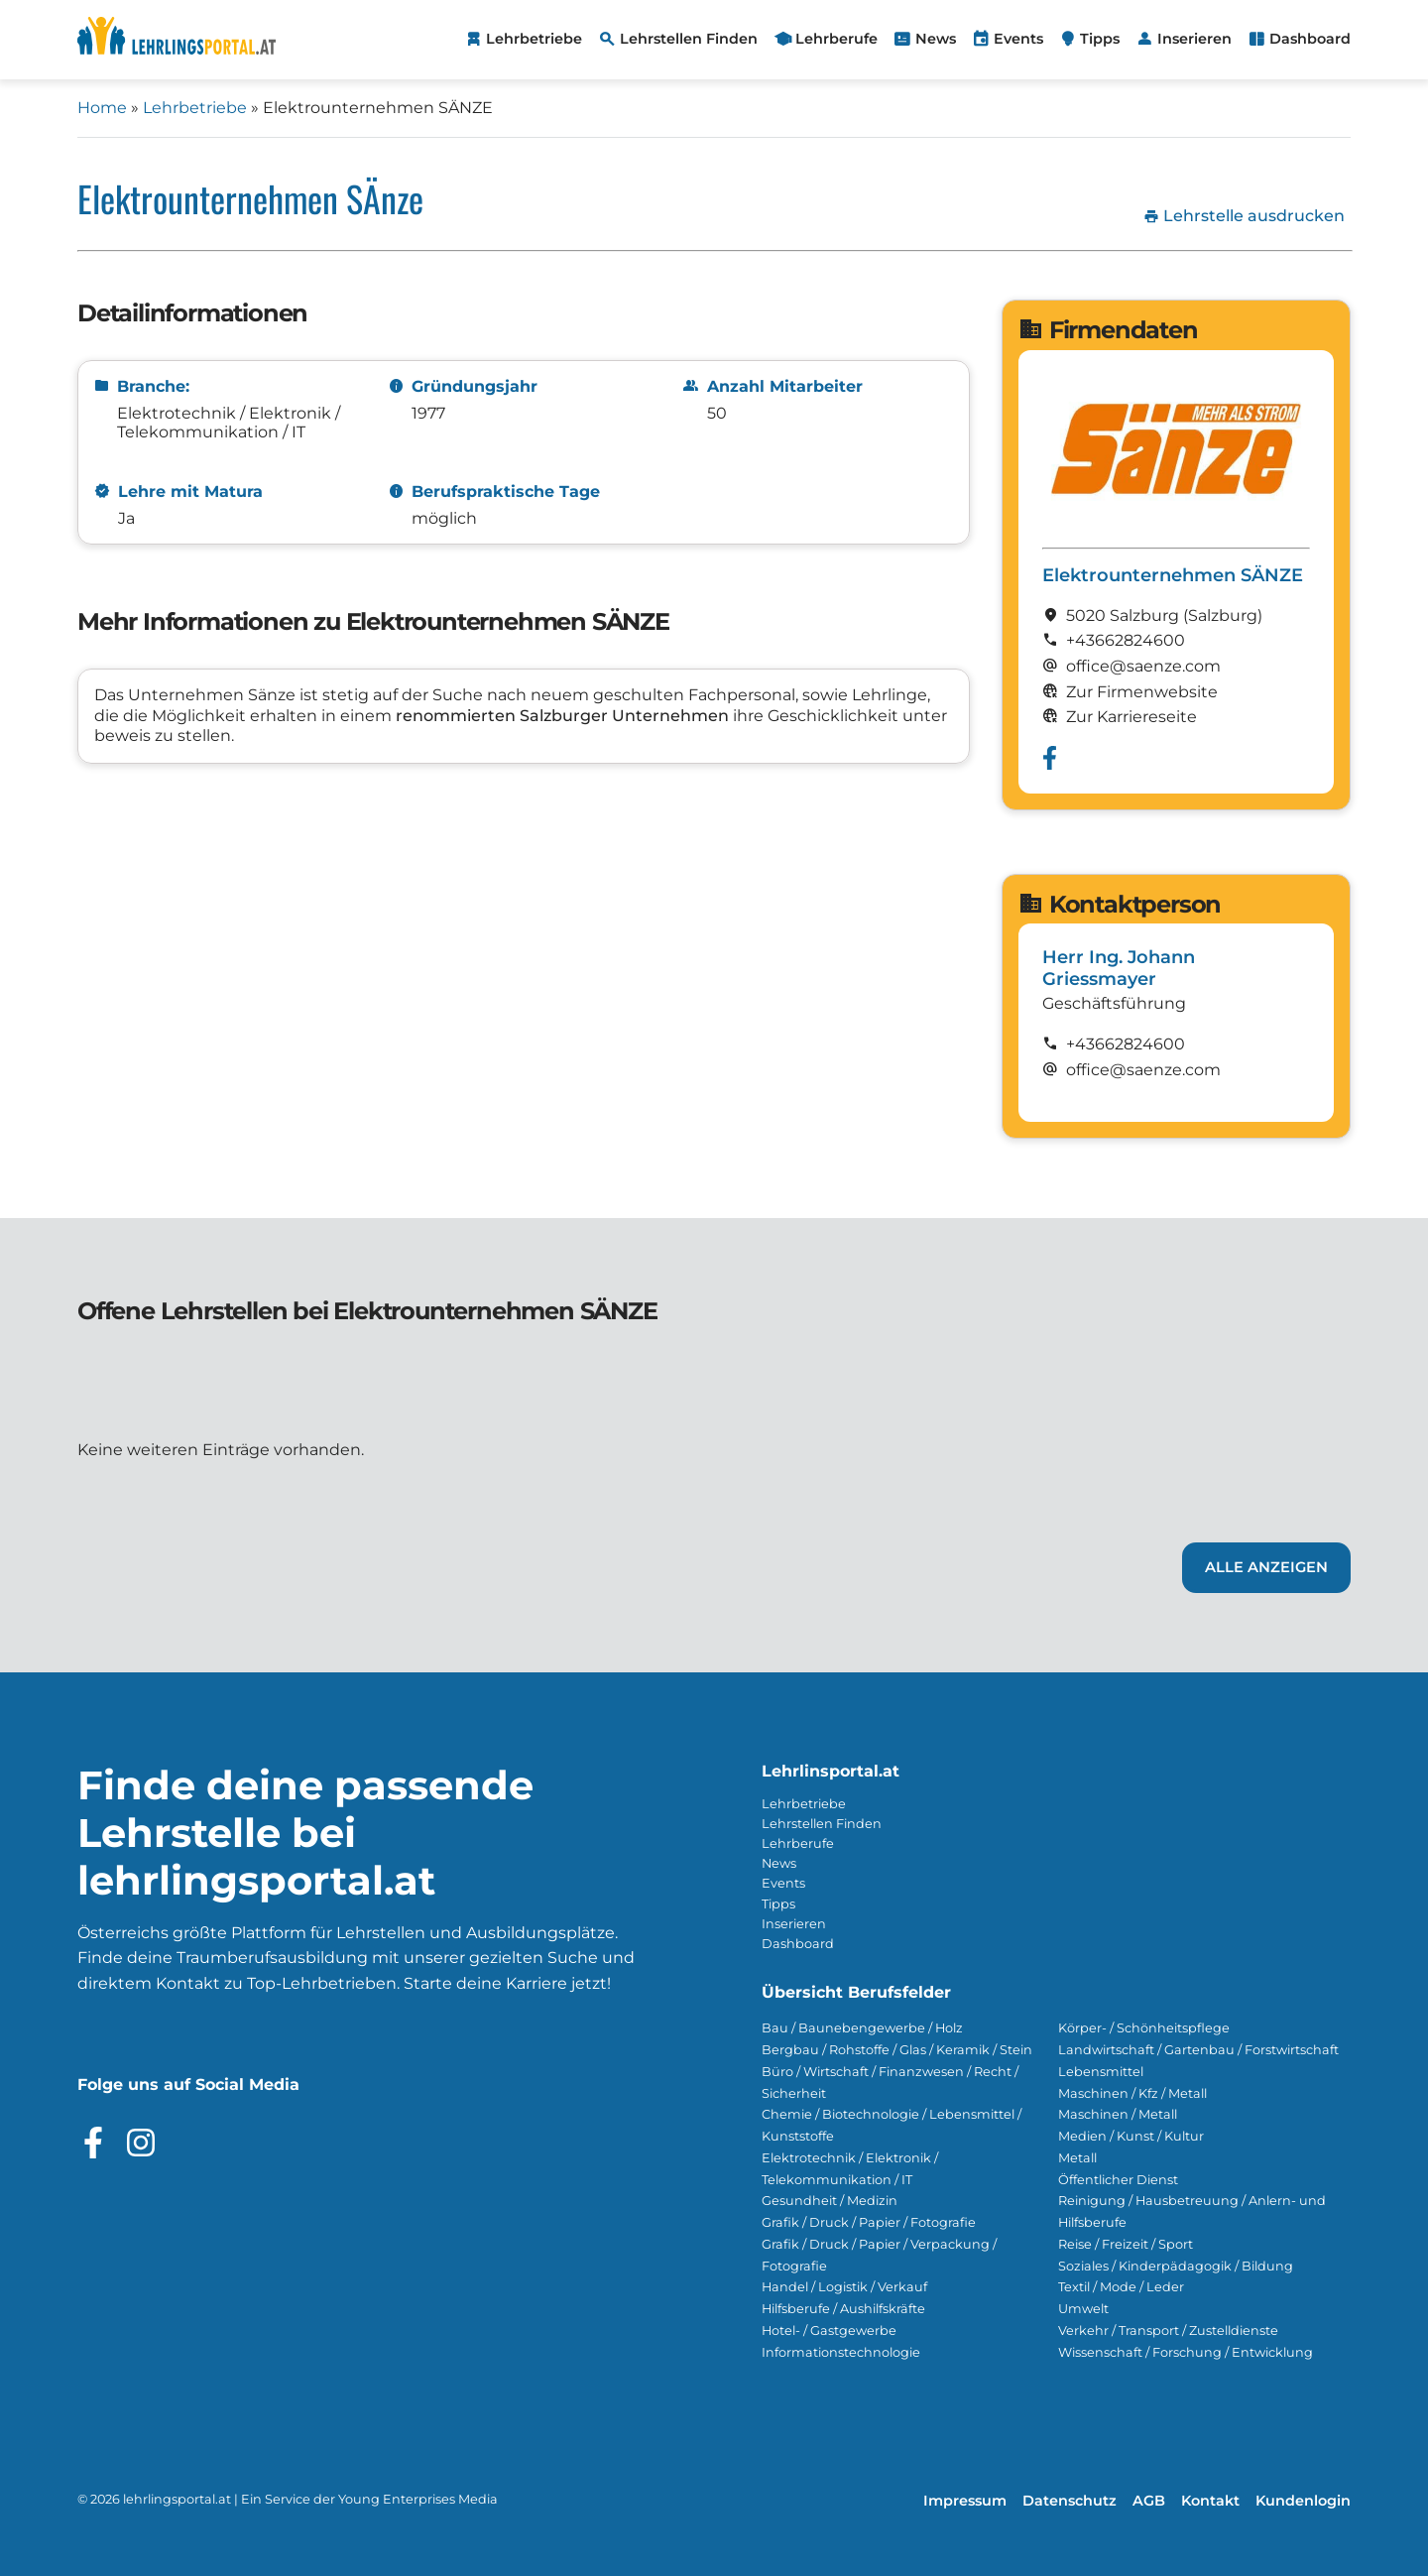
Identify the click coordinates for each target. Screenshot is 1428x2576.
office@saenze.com (1143, 1069)
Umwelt (1083, 2308)
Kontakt (1210, 2501)
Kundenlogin (1303, 2501)
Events (783, 1883)
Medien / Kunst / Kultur (1131, 2136)
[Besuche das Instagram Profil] (141, 2142)
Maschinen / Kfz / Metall (1132, 2093)
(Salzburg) (1222, 615)
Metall (1077, 2157)
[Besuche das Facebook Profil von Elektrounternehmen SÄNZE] (1049, 758)
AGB (1148, 2501)
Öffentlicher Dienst (1118, 2179)
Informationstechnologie (841, 2352)
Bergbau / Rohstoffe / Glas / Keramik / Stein (897, 2049)
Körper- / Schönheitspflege (1144, 2028)
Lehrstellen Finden (822, 1823)
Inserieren (794, 1923)
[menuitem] (523, 40)
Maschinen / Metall (1117, 2114)
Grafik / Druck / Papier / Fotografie (869, 2222)
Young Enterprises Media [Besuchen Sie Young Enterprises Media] (418, 2499)
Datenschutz (1069, 2501)
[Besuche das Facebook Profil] (93, 2142)
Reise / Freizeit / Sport (1125, 2244)
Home (102, 107)
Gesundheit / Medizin (829, 2200)
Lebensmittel (1100, 2071)
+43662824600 (1125, 640)
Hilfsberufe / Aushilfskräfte (843, 2308)
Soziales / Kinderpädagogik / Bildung (1175, 2266)
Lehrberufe (798, 1843)
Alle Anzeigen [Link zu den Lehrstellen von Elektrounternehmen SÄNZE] (1266, 1567)
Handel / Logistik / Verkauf (844, 2286)
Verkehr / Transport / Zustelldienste (1168, 2330)
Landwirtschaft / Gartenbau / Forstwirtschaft (1198, 2049)
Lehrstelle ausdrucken (1244, 216)
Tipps (778, 1904)
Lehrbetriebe (195, 107)
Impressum (965, 2501)
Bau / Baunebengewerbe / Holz (862, 2028)
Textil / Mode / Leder (1121, 2286)
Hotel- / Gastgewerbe (829, 2330)
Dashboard (798, 1943)
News (779, 1863)
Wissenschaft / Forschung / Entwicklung (1185, 2352)
